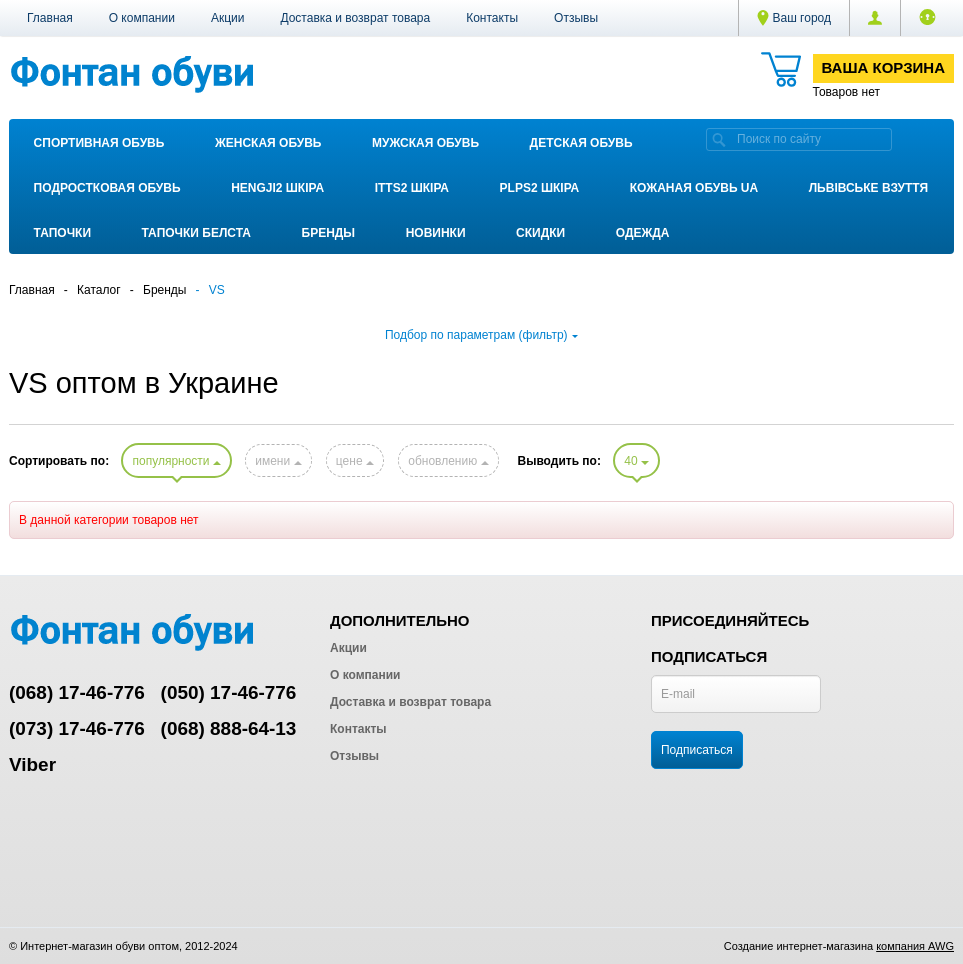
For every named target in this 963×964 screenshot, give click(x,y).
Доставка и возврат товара (355, 18)
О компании (142, 18)
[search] (719, 139)
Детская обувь (581, 143)
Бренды (329, 233)
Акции (228, 18)
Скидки (540, 233)
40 (636, 461)
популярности (176, 461)
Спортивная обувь (99, 143)
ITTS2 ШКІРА (412, 188)
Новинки (436, 233)
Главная (50, 18)
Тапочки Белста (196, 233)
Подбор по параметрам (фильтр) (481, 335)
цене (355, 461)
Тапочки (62, 233)
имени (278, 461)
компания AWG (915, 946)
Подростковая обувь (107, 188)
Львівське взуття (868, 188)
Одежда (643, 233)
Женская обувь (268, 143)
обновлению (448, 461)
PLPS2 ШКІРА (540, 188)
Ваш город (794, 18)
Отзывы (576, 18)
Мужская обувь (425, 143)
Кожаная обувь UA (694, 188)
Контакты (492, 18)
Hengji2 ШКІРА (277, 188)
